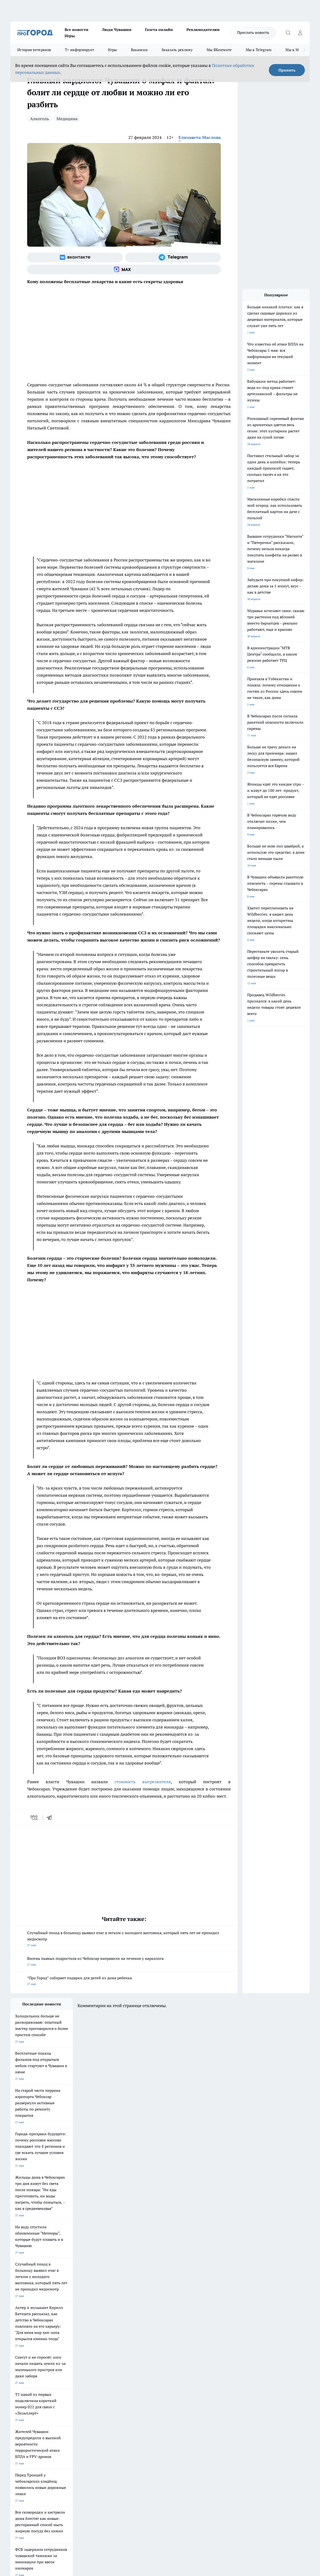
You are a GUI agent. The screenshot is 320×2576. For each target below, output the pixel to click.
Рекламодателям (203, 29)
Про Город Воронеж (147, 2383)
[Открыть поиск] (288, 32)
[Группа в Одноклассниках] (233, 2391)
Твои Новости (61, 2383)
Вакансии (139, 50)
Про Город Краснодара (108, 2400)
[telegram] (51, 1817)
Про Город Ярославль (25, 2389)
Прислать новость (253, 32)
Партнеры (138, 2430)
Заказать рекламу (177, 50)
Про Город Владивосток (68, 2400)
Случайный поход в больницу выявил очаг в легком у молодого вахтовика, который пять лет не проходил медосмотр (124, 1939)
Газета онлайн (159, 29)
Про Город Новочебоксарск (28, 2383)
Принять (286, 70)
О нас (74, 2417)
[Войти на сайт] (300, 32)
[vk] (34, 1817)
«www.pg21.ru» (43, 2439)
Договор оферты (82, 2423)
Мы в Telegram (259, 50)
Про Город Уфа (144, 2389)
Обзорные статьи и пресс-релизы (154, 2423)
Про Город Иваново (188, 2383)
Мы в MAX (294, 50)
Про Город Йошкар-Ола (109, 2383)
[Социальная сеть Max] (124, 269)
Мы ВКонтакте (219, 50)
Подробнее (159, 2499)
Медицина (67, 118)
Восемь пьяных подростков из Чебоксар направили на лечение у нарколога (124, 1962)
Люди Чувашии (116, 29)
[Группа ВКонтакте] (75, 257)
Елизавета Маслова (199, 137)
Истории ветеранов (34, 50)
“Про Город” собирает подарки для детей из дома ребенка (124, 1981)
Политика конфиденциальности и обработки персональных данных (56, 2506)
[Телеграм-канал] (173, 257)
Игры (70, 35)
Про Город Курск (63, 2389)
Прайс (14, 2430)
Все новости (76, 29)
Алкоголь (39, 118)
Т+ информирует (79, 50)
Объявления (18, 2423)
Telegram (16, 2417)
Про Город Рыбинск (106, 2389)
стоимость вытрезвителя (143, 1781)
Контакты (138, 2417)
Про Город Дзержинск (25, 2400)
